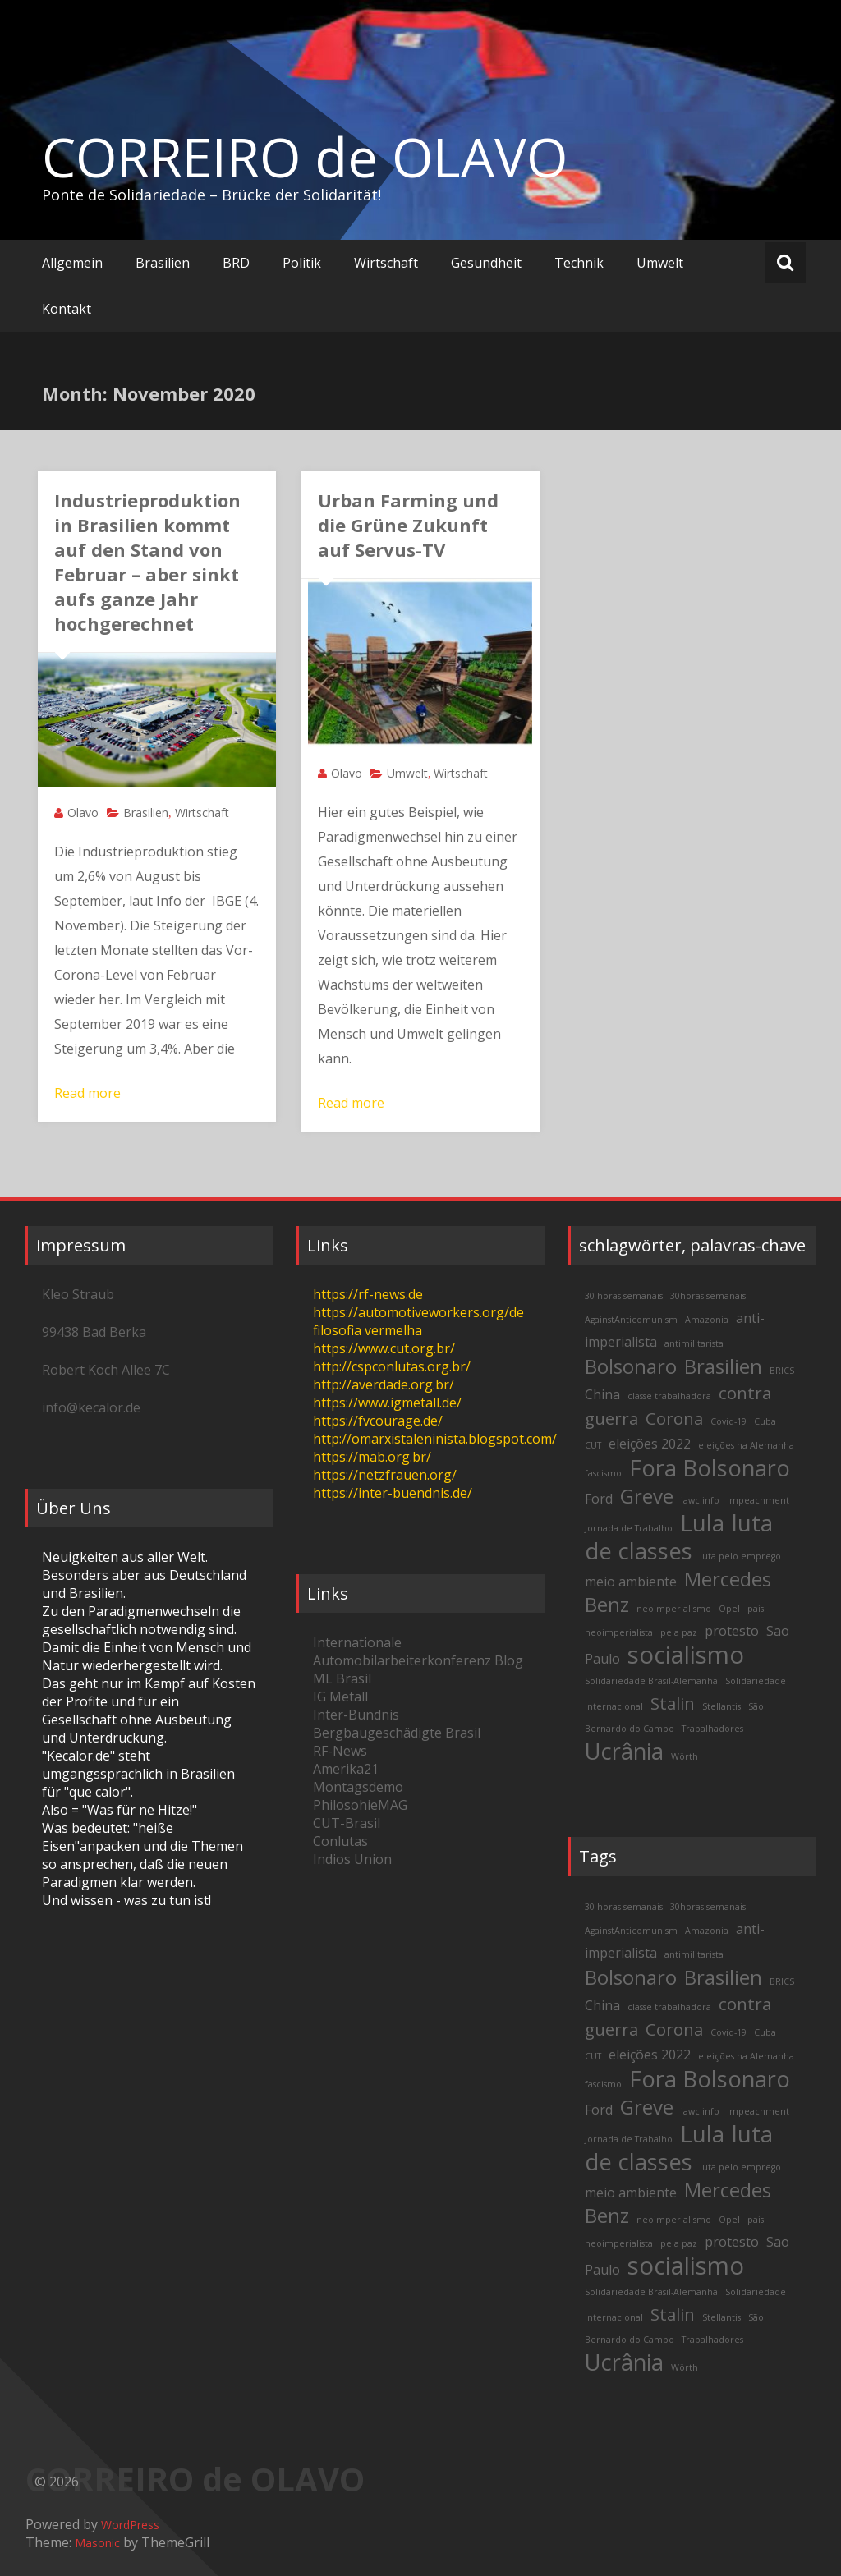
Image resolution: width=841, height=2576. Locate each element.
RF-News (340, 1751)
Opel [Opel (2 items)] (729, 1608)
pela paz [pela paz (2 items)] (678, 1632)
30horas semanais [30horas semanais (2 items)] (708, 1296)
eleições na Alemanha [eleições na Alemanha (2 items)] (746, 1445)
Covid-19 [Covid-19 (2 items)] (728, 1421)
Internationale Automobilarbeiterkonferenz (402, 1651)
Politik (302, 263)
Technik (579, 263)
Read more (87, 1093)
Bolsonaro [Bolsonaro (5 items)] (631, 1366)
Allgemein (72, 263)
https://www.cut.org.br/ (384, 1348)
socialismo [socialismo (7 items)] (685, 1654)
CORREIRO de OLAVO (305, 157)
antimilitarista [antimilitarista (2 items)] (694, 1343)
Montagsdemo (358, 1787)
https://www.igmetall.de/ (387, 1403)
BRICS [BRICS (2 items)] (782, 1370)
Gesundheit (486, 263)
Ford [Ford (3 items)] (599, 1499)
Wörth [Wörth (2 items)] (684, 1756)
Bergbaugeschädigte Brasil (396, 1733)
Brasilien (163, 263)
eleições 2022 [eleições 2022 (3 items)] (650, 1444)
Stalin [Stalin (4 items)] (672, 1703)
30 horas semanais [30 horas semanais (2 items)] (624, 1296)
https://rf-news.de (368, 1294)
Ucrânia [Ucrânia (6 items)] (624, 1751)
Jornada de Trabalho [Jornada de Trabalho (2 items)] (629, 1528)
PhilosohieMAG (360, 1805)
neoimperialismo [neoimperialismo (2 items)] (673, 1608)
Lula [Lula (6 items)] (702, 1523)
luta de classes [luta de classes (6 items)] (679, 1537)
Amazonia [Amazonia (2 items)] (706, 1319)
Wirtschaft (386, 263)
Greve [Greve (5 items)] (646, 1495)
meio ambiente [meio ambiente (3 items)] (631, 1582)
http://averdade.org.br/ (383, 1384)
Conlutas (340, 1841)
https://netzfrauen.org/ (385, 1475)
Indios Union (352, 1859)
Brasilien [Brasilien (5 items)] (723, 1366)
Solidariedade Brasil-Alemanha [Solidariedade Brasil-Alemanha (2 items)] (651, 1681)
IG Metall (340, 1696)
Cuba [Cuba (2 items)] (765, 1421)
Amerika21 (346, 1769)
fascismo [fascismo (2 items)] (603, 1473)
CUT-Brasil (346, 1823)
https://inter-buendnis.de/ (392, 1493)
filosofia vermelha (367, 1330)
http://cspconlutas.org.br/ (392, 1366)
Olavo (83, 812)
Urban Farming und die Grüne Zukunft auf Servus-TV (408, 525)
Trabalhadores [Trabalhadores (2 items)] (712, 1728)
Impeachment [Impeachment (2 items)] (758, 1500)
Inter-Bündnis (356, 1715)
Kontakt (66, 309)
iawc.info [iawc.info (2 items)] (700, 1500)
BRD (236, 263)
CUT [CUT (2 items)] (593, 1445)
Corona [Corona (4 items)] (674, 1418)
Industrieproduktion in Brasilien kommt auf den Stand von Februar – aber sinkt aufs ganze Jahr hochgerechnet (147, 562)
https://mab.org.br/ (372, 1457)
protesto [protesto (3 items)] (732, 1631)
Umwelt (659, 263)
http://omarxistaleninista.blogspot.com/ (435, 1439)
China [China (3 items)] (602, 1394)
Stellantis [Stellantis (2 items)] (721, 1706)
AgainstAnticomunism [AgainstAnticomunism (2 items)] (631, 1319)
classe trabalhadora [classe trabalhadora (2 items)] (669, 1396)
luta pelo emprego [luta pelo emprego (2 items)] (740, 1556)
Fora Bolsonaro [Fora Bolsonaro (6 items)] (709, 1468)
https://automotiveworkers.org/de (418, 1312)
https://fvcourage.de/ (378, 1421)
